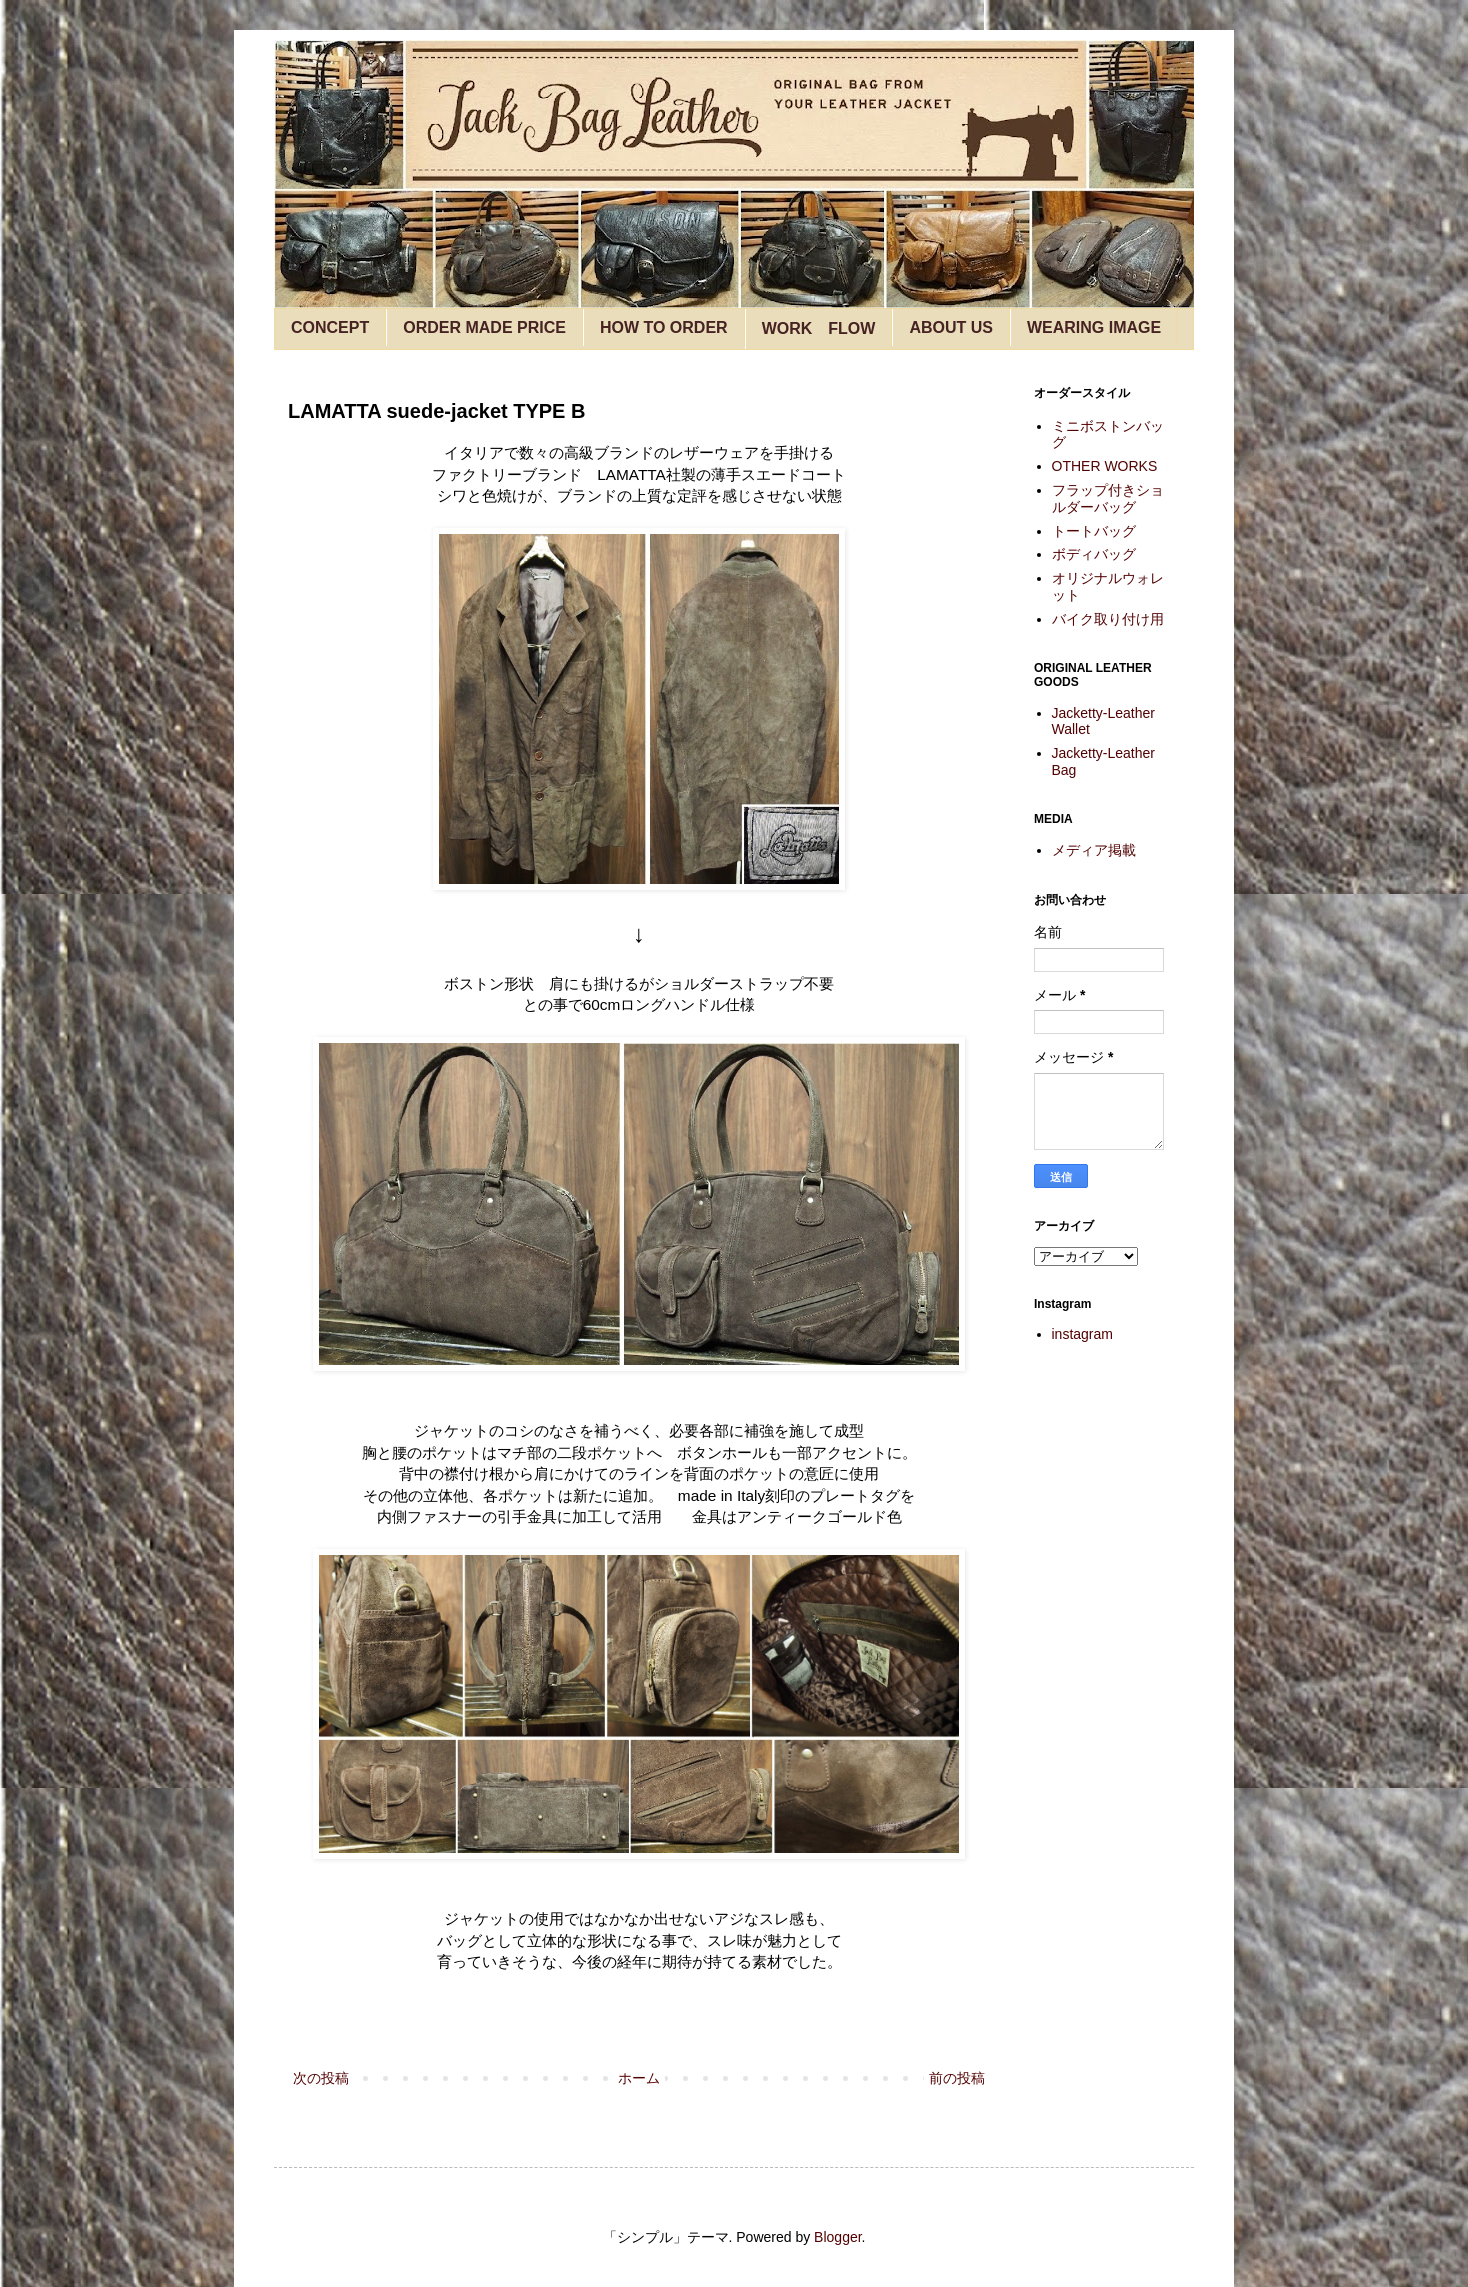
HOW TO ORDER (664, 327)
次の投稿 (321, 2078)
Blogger (837, 2237)
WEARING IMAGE (1094, 327)
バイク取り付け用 (1108, 619)
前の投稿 (957, 2078)
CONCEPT (330, 327)
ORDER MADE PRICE (484, 327)
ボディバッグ (1094, 554)
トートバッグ (1094, 531)
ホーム (639, 2078)
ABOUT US (951, 327)
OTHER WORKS (1105, 466)
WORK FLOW (819, 328)
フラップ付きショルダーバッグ (1108, 498)
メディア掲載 (1094, 850)
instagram (1082, 1334)
